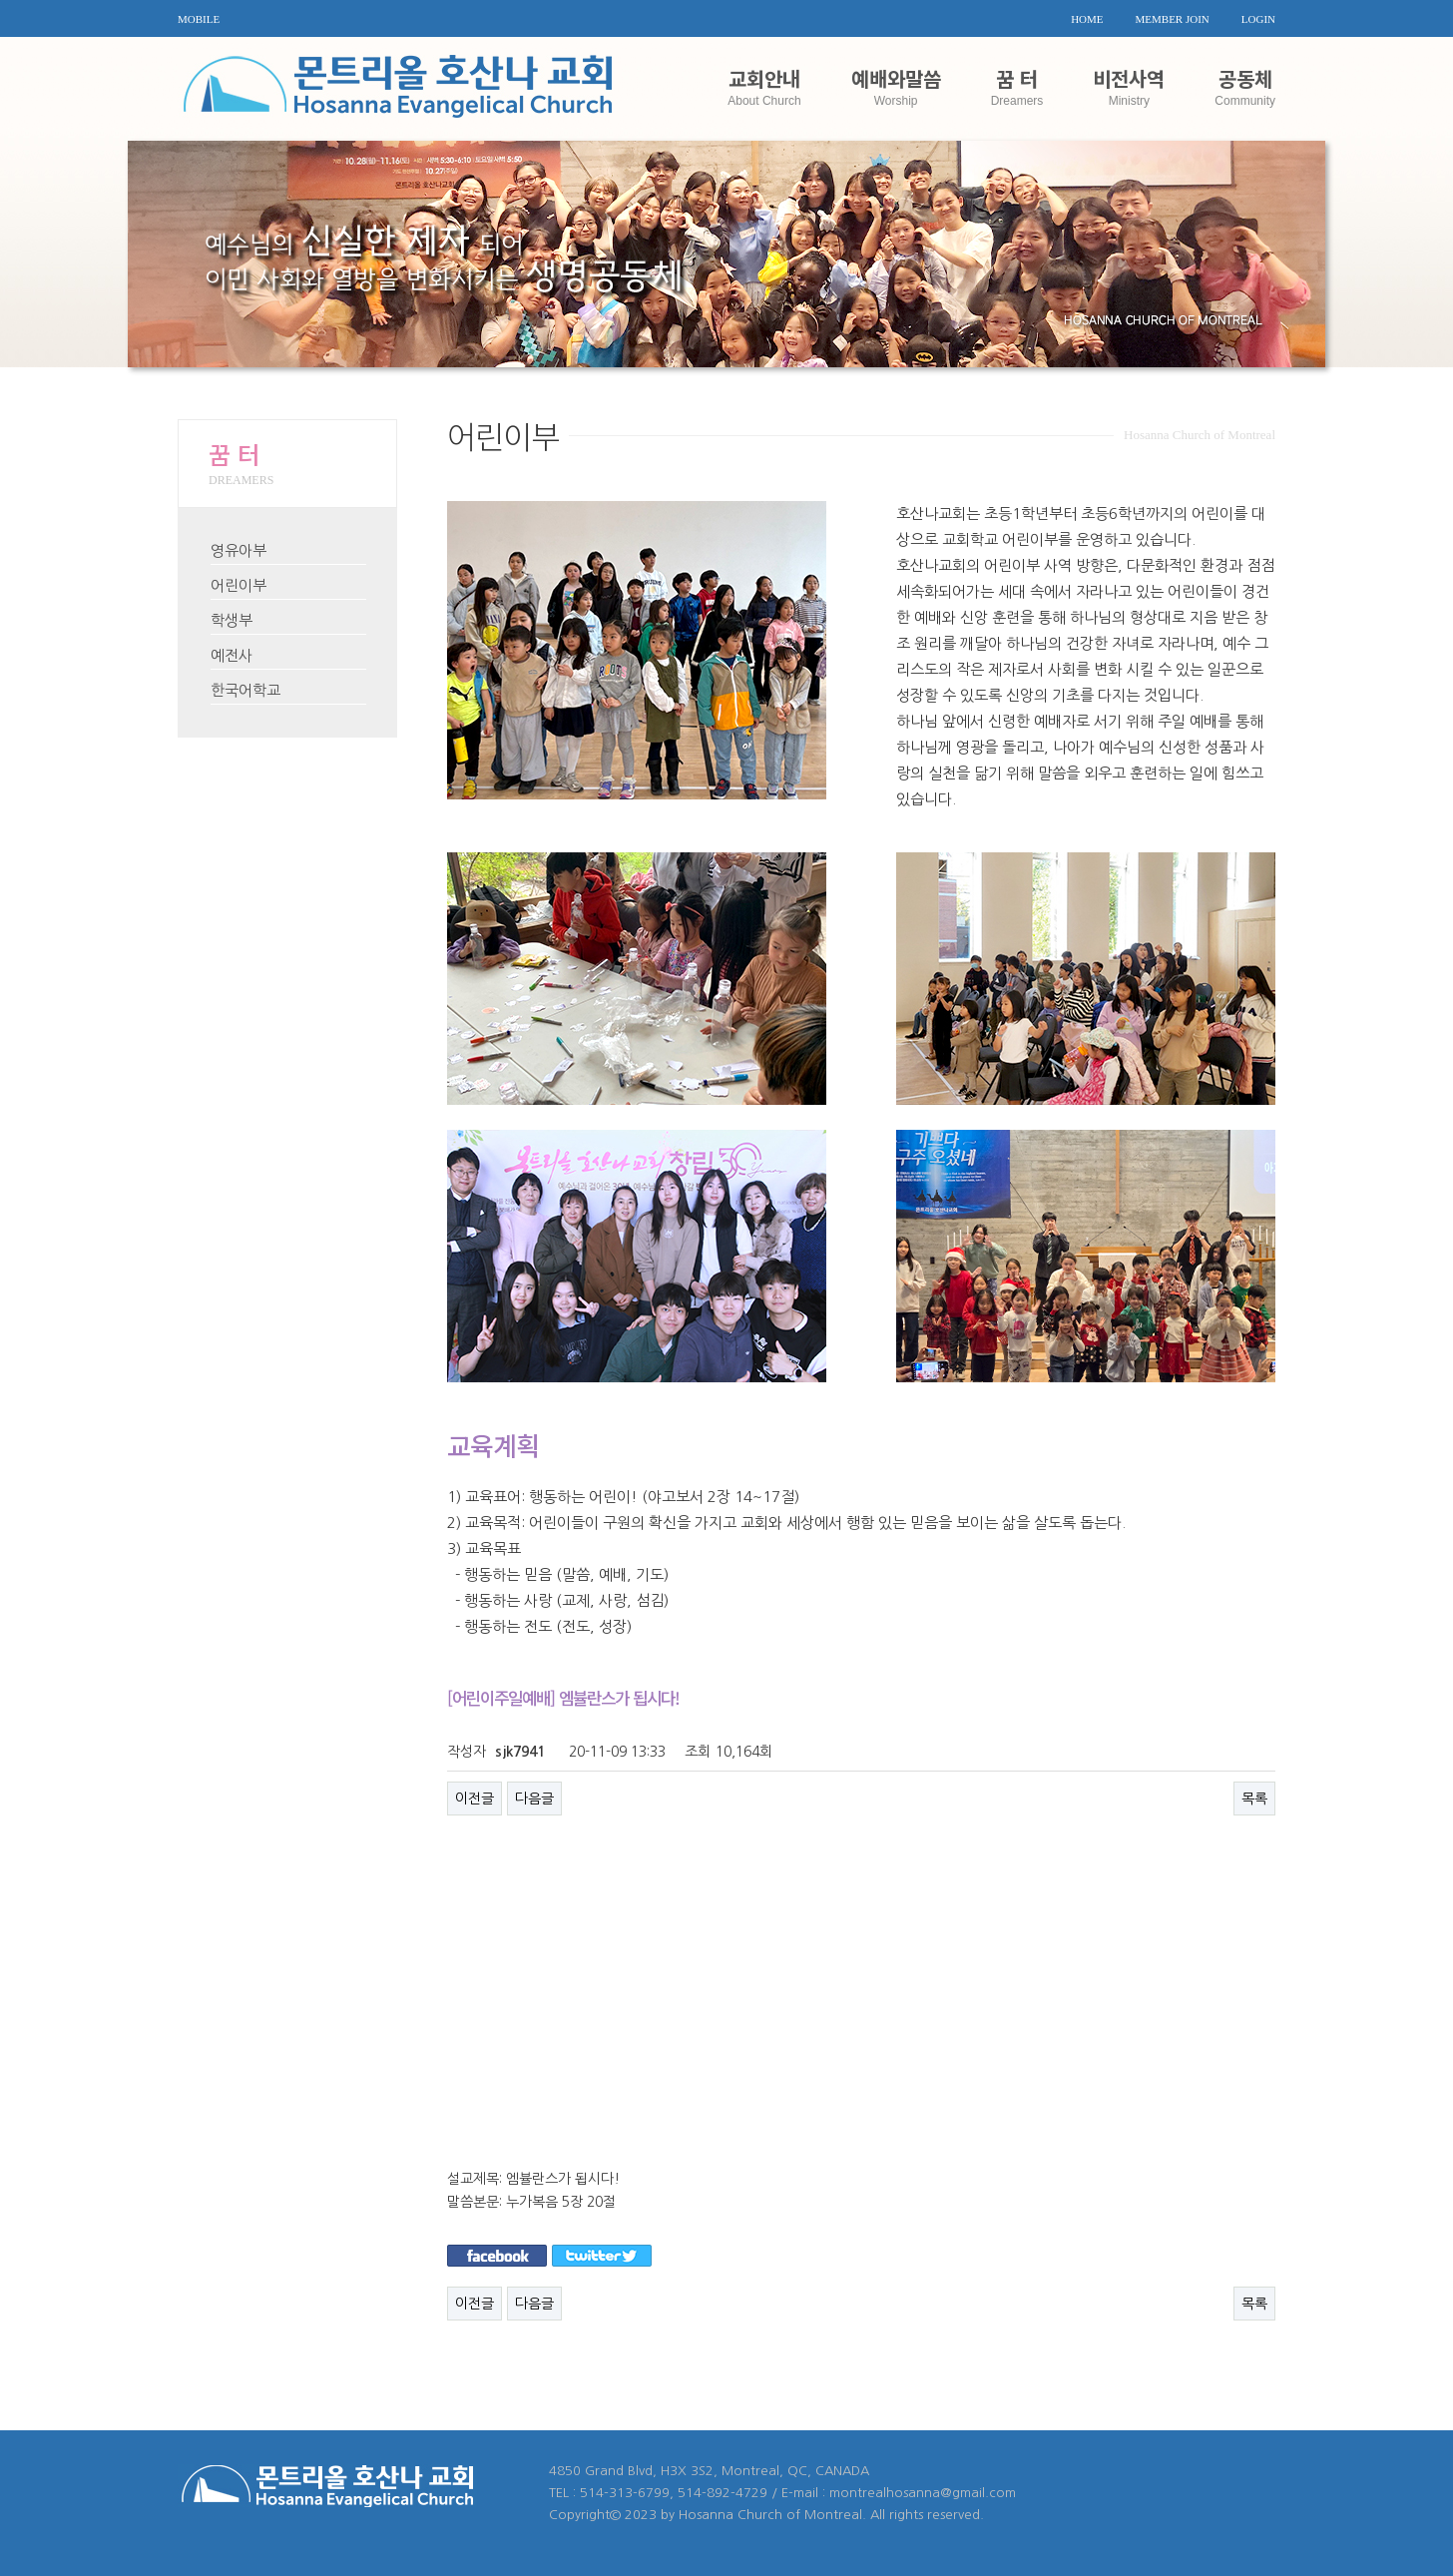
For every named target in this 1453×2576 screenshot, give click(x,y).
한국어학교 (245, 690)
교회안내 (763, 85)
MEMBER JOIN (1173, 19)
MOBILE (199, 19)
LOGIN (1258, 19)
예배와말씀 (896, 85)
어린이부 (238, 585)
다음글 (534, 1798)
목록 (1254, 1798)
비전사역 (1129, 85)
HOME (1087, 19)
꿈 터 (1017, 85)
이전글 (474, 1798)
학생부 (231, 620)
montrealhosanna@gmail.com (922, 2492)
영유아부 (238, 550)
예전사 (231, 655)
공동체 (1244, 85)
